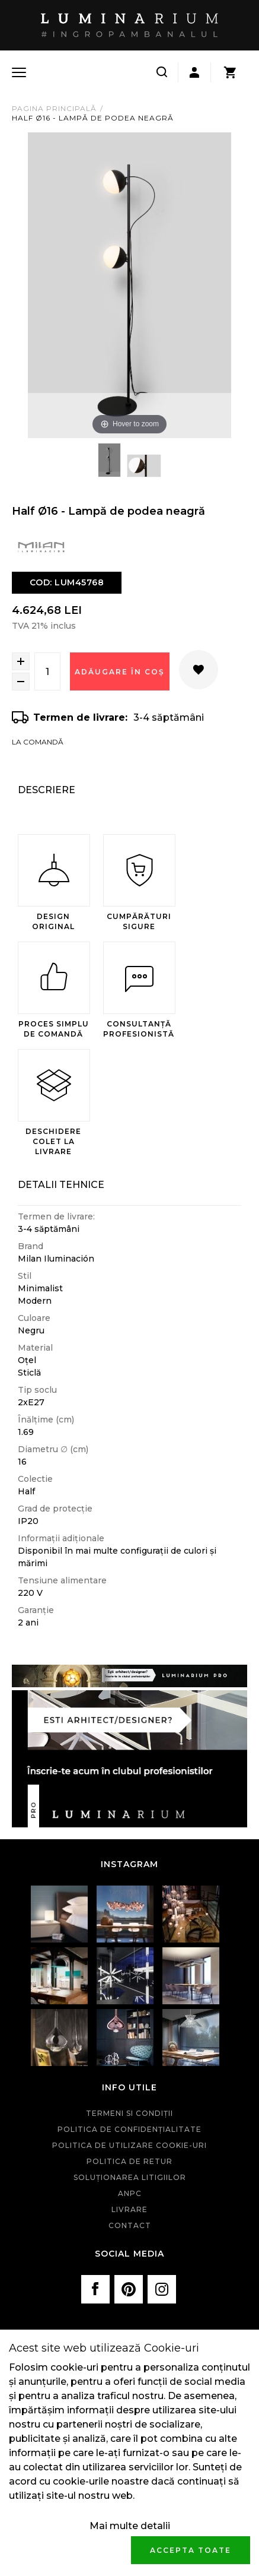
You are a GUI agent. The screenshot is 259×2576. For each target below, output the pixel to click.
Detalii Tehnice (61, 1184)
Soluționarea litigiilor (129, 2177)
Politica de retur (129, 2161)
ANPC (130, 2193)
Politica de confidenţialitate (129, 2129)
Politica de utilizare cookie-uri (129, 2145)
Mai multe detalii (129, 2525)
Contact (129, 2225)
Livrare (129, 2209)
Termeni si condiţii (129, 2113)
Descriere (46, 790)
